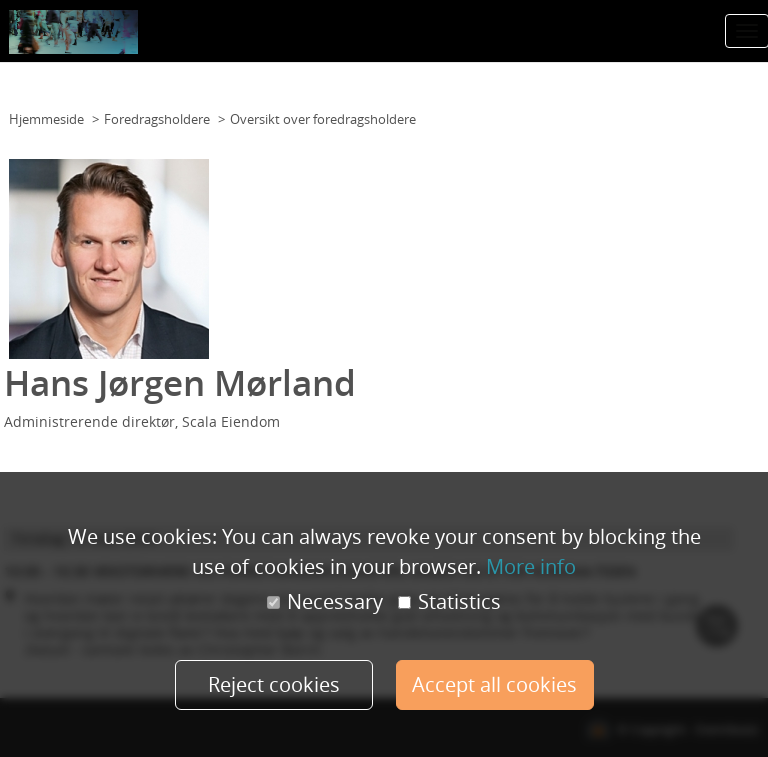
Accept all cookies (494, 684)
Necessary (325, 602)
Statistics (449, 602)
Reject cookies (274, 684)
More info (531, 566)
